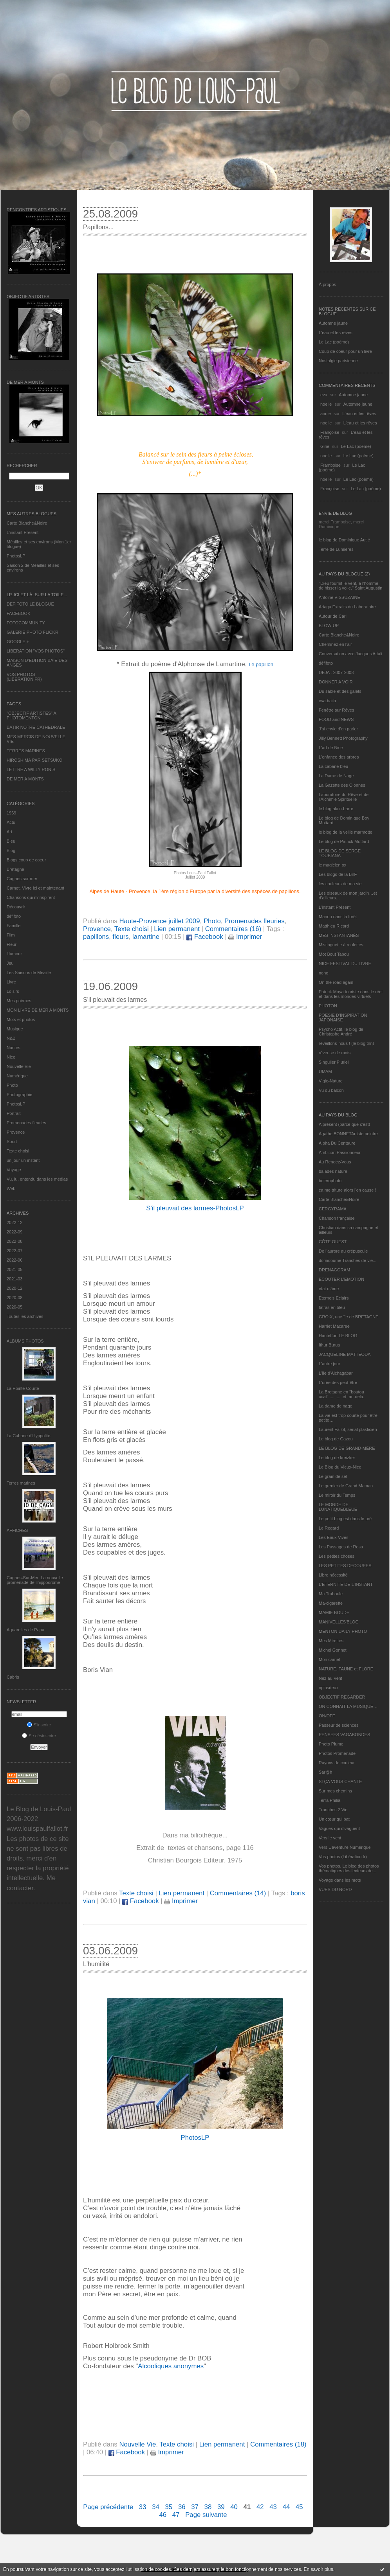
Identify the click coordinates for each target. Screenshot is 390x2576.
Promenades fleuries (26, 1122)
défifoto (14, 916)
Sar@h (325, 1772)
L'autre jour (329, 1363)
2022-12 (14, 1222)
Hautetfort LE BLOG (338, 1335)
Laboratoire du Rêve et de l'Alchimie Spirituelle (343, 797)
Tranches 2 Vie (333, 1809)
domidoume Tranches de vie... (347, 1260)
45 (299, 2507)
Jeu (10, 963)
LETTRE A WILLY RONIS (31, 769)
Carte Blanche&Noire (27, 523)
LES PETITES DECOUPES (345, 1565)
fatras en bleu (332, 1307)
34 (155, 2507)
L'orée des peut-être (338, 1382)
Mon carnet (329, 1659)
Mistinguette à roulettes (341, 944)
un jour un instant (23, 1160)
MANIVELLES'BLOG (339, 1622)
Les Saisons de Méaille (29, 972)
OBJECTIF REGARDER (342, 1697)
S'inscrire (39, 1724)
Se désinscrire (39, 1735)
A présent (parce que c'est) (344, 1124)
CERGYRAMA (333, 1208)
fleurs (121, 936)
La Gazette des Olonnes (342, 785)
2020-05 (14, 1307)
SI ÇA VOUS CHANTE (340, 1781)
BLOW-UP (329, 625)
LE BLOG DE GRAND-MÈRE (347, 1448)
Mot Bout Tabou (334, 954)
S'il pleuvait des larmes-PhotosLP (195, 1208)
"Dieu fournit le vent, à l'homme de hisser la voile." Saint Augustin (350, 585)
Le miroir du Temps (337, 1495)
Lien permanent (177, 929)
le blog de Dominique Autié (344, 539)
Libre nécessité (333, 1575)
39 (221, 2507)
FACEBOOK (19, 613)
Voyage (14, 1169)
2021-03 (14, 1278)
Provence (16, 1132)
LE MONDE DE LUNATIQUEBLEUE (338, 1507)
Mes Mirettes (331, 1640)
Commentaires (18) (278, 2444)
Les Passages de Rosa (341, 1546)
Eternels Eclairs (333, 1298)
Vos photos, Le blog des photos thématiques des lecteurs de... (349, 1868)
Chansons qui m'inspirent (31, 897)
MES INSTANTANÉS (339, 935)
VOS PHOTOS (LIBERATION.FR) (24, 676)
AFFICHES (17, 1530)
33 (142, 2507)
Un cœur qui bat (334, 1819)
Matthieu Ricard (334, 926)
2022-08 (14, 1241)
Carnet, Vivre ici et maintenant (35, 888)
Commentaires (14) (238, 1893)
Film (11, 935)
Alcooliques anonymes (171, 2366)
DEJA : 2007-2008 (336, 672)
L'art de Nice (331, 747)
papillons (96, 936)
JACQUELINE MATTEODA (344, 1354)
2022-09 (14, 1232)
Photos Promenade (337, 1753)
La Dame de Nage (336, 775)
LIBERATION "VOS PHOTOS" (36, 651)
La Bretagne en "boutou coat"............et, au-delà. (341, 1394)
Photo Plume (331, 1744)
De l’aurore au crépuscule (343, 1251)
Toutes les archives (25, 1316)
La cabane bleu (333, 766)
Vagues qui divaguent (339, 1828)
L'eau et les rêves (335, 332)
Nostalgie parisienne (338, 360)
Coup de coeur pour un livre (345, 351)
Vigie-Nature (331, 1081)
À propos (327, 284)
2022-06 (14, 1260)
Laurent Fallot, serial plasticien (348, 1429)
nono (323, 973)
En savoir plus (318, 2569)
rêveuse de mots (334, 1052)
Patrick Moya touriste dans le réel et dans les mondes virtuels (351, 994)
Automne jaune (333, 323)
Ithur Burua (329, 1345)
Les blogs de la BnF (338, 874)
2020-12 (14, 1288)
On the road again (336, 982)
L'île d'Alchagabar (336, 1373)
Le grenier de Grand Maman (346, 1485)
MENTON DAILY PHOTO (343, 1631)
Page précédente (108, 2507)
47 (176, 2514)
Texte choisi (18, 1151)
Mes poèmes (19, 1000)
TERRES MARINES (26, 750)
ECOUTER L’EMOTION (341, 1279)
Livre (11, 982)
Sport (12, 1141)
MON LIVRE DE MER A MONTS (38, 1010)
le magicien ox (332, 865)
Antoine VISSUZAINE (339, 597)
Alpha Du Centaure (337, 1143)
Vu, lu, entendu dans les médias (37, 1179)
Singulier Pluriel (333, 1062)
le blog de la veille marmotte (345, 832)
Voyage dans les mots (340, 1880)
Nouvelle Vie (19, 1066)
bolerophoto (330, 1180)
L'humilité (96, 1964)
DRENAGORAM (334, 1269)
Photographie (19, 1094)
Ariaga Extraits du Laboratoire (347, 606)
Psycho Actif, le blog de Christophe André (341, 1031)
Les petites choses (336, 1556)
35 (169, 2507)
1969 (11, 813)
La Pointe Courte (23, 1388)
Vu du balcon (331, 1090)
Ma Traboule (331, 1593)
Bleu (11, 841)
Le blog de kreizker (337, 1457)
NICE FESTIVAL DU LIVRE (345, 963)
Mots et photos (21, 1019)
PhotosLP (16, 556)
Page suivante (206, 2514)
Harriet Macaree (334, 1326)
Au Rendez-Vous (335, 1161)
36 (182, 2507)
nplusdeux (328, 1687)
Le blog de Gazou (336, 1438)
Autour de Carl (333, 616)
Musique (15, 1028)
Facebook (204, 936)
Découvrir (16, 906)
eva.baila (327, 700)
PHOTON (328, 1005)
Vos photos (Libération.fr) (343, 1856)
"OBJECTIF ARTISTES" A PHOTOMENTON (31, 715)
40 (234, 2507)
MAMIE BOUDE (334, 1612)
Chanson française (337, 1218)
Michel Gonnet (333, 1650)
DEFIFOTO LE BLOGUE (30, 604)
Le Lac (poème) (334, 342)
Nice (11, 1057)
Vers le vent (330, 1837)
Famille (13, 925)
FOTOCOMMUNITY (26, 622)
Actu (11, 822)
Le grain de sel (333, 1476)
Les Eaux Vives (333, 1537)
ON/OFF (327, 1715)
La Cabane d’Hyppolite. (29, 1435)
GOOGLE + (18, 641)
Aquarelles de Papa (25, 1629)
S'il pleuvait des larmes (115, 999)
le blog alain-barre (336, 808)
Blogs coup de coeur (26, 859)
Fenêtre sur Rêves (336, 710)
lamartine (145, 936)
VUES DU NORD (335, 1889)
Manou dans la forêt (338, 916)
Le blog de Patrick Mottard (344, 841)
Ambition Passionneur (340, 1152)
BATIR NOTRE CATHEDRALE (36, 727)
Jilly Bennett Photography (343, 738)
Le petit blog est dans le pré (345, 1518)
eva (323, 394)
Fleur (11, 944)
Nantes (13, 1047)
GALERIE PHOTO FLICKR (32, 632)
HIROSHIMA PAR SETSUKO (34, 760)
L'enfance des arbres (339, 757)
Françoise (329, 432)
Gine (324, 446)
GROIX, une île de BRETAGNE (349, 1316)
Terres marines (21, 1483)
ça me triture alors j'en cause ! (347, 1190)
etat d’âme (329, 1288)
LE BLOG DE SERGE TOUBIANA (340, 853)
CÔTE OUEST (333, 1241)
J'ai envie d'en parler (338, 728)
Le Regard (329, 1528)
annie (325, 413)
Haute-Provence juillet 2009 (159, 921)
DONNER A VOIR (336, 682)
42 (260, 2507)
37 (195, 2507)
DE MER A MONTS (25, 779)
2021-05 (14, 1269)
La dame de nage (335, 1406)
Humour (14, 953)
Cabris (13, 1677)
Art (9, 831)
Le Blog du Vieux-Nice (340, 1467)
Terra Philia (329, 1800)
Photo (12, 1085)
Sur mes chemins (335, 1791)
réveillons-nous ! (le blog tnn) (346, 1043)
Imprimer (245, 936)
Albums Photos (25, 1341)
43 (273, 2507)
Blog (11, 850)
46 (162, 2514)
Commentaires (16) (233, 929)
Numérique (17, 1075)
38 (208, 2507)
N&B (11, 1038)
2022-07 (14, 1250)
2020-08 (14, 1297)
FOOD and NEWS (336, 719)
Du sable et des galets (340, 691)
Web (11, 1188)
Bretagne (15, 869)
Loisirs (13, 991)
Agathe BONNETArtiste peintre (348, 1133)
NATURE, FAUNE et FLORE (346, 1668)
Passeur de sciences (339, 1725)
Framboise (330, 465)
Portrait (13, 1113)
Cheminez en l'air (335, 644)
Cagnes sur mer (22, 878)
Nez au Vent (330, 1678)
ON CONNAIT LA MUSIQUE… (348, 1706)
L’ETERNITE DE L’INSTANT (346, 1584)
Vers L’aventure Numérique (345, 1847)
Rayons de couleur (337, 1762)
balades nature (333, 1171)
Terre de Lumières (336, 549)
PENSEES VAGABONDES (344, 1734)
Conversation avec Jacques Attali (350, 653)
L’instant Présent (22, 532)
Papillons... (98, 227)
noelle (326, 404)
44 (286, 2507)
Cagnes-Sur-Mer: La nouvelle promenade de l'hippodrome (35, 1580)
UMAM (325, 1071)
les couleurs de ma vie (340, 883)
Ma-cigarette (331, 1603)
